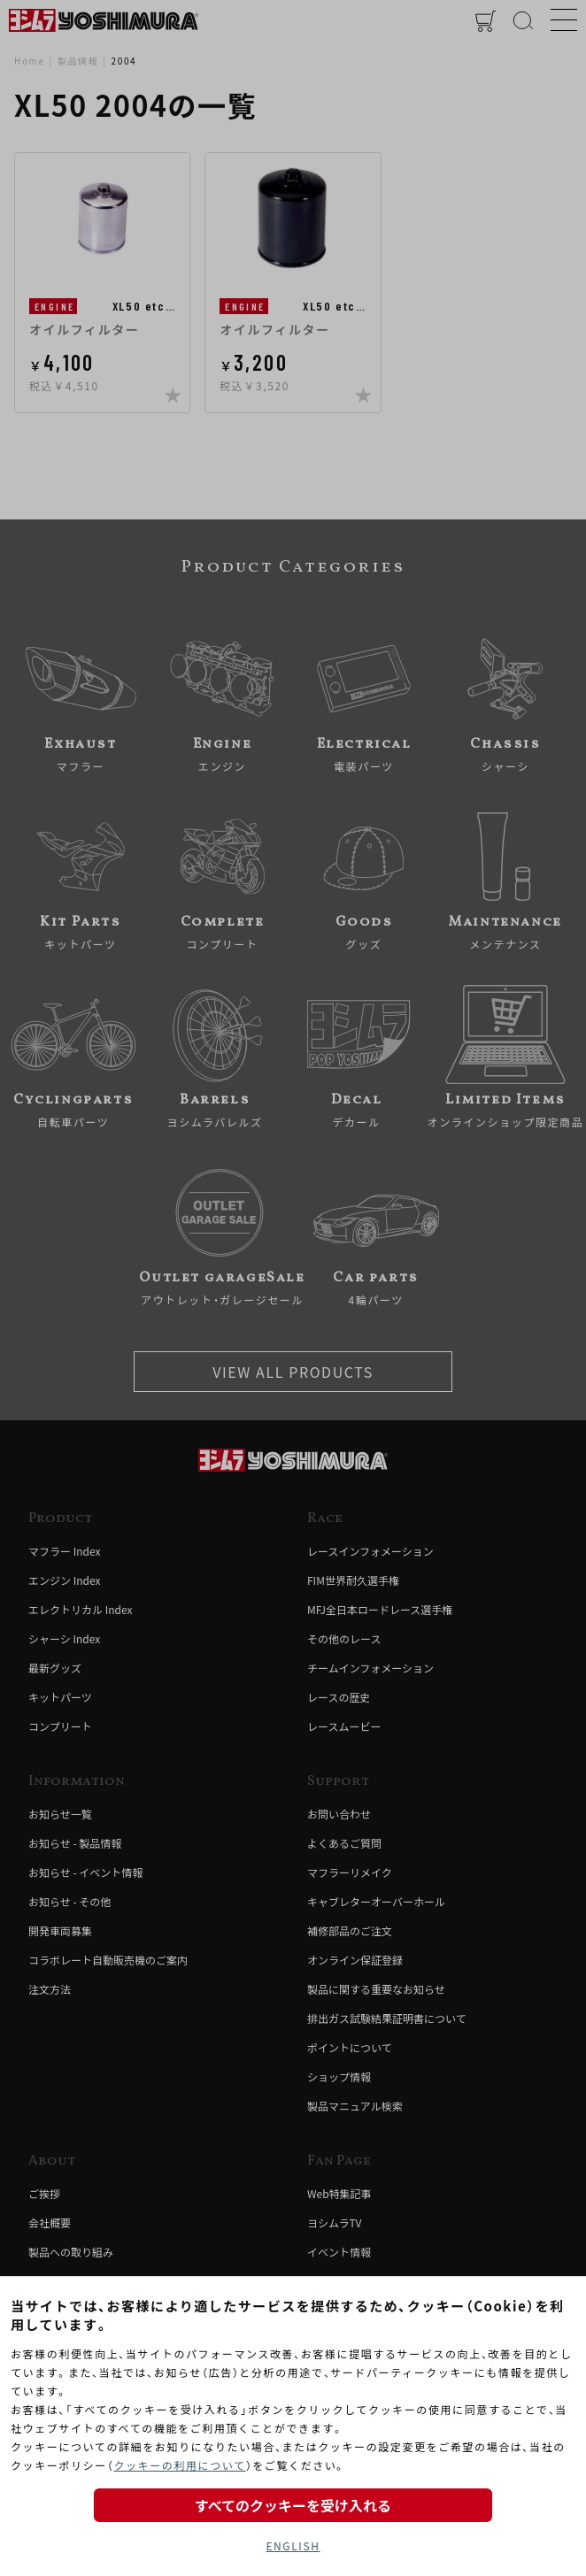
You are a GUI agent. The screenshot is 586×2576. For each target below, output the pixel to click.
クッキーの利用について (179, 2464)
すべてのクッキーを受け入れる (293, 2505)
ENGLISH (293, 2545)
